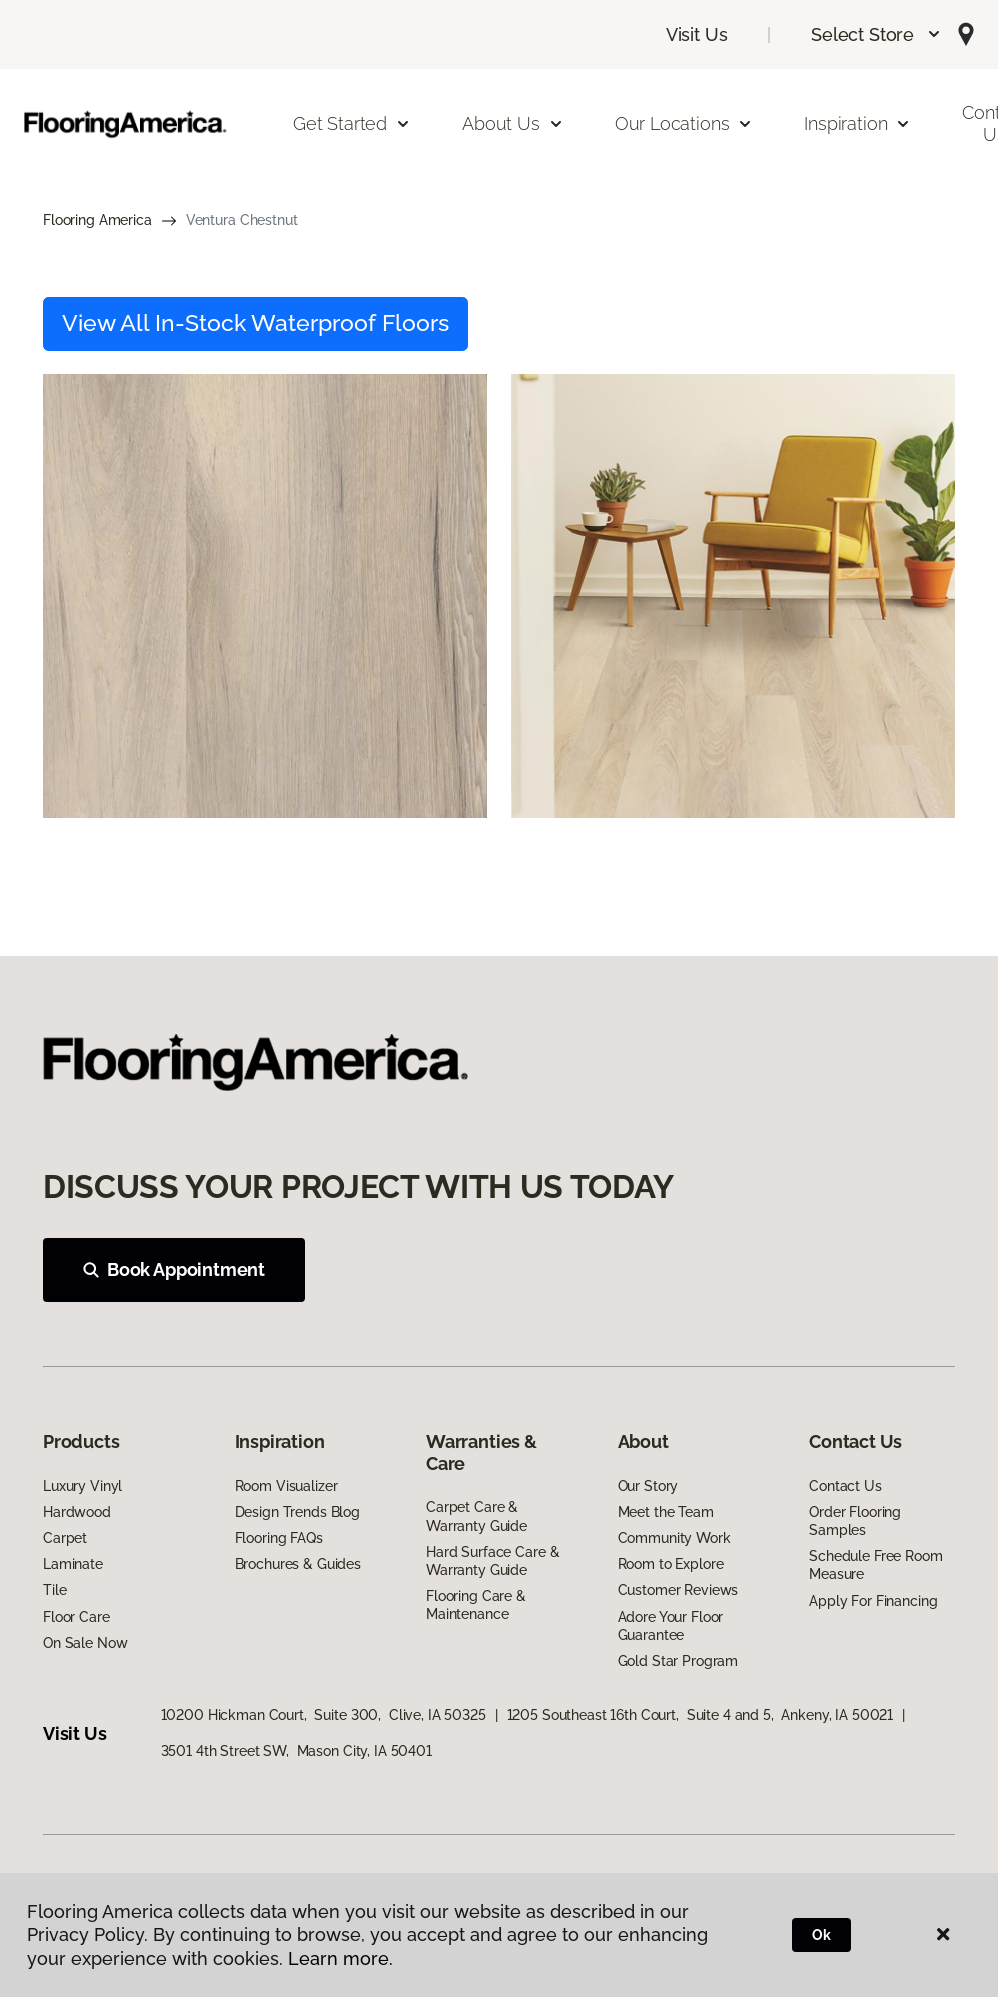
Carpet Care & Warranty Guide (476, 1516)
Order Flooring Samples (855, 1521)
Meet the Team (666, 1512)
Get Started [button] (352, 123)
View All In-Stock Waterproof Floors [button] (255, 323)
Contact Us (845, 1486)
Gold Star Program (678, 1661)
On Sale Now (85, 1643)
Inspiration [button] (857, 123)
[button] (876, 34)
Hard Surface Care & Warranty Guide (492, 1561)
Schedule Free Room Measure (875, 1565)
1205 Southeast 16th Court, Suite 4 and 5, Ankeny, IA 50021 (700, 1715)
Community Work (674, 1538)
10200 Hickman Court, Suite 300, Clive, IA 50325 (323, 1715)
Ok (821, 1935)
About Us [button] (513, 123)
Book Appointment (174, 1269)
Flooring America (97, 220)
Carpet (65, 1538)
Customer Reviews (678, 1590)
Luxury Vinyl (82, 1486)
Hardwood (77, 1512)
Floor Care (76, 1617)
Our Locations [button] (684, 123)
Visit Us (697, 34)
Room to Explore (671, 1564)
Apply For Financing (873, 1601)
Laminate (73, 1564)
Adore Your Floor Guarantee (671, 1626)
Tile (54, 1590)
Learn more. (340, 1958)
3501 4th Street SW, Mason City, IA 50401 (296, 1751)
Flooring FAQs (279, 1538)
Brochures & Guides (298, 1564)
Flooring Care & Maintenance (476, 1605)
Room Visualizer (286, 1486)
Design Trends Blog (297, 1512)
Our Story (648, 1486)
